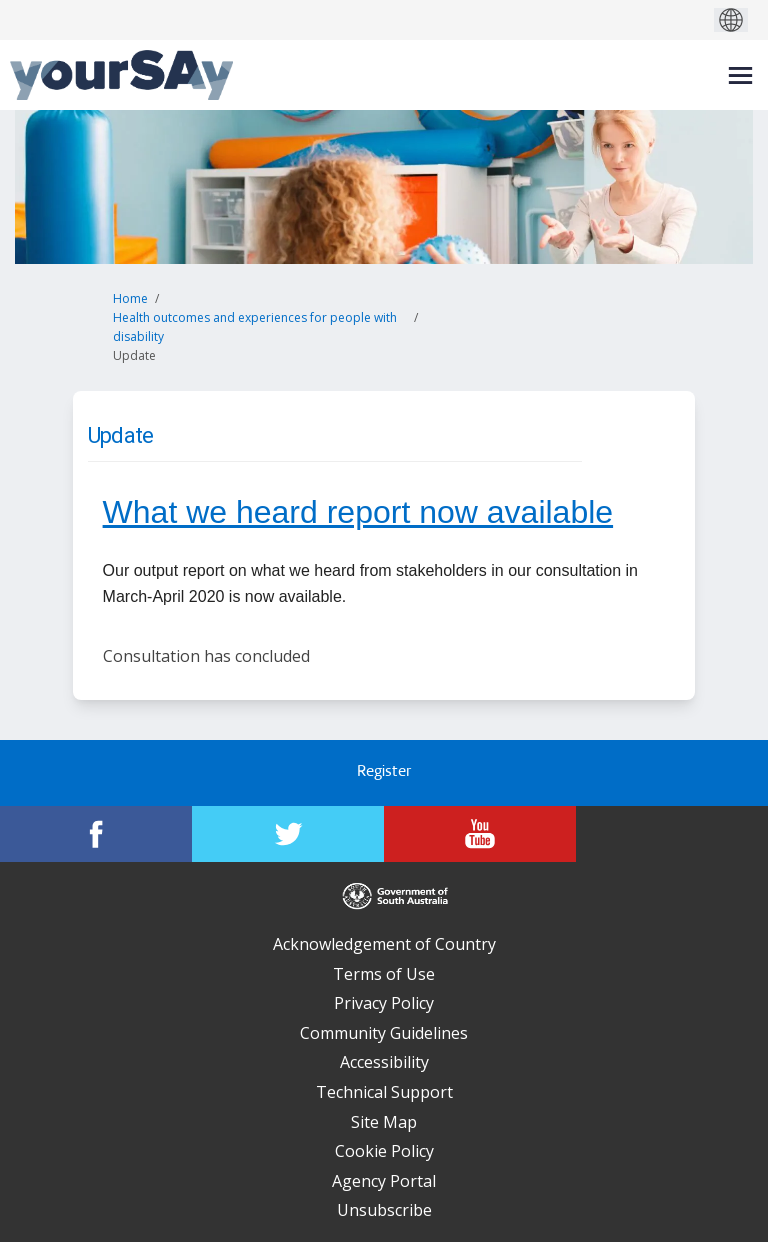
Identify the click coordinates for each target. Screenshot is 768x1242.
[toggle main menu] (740, 75)
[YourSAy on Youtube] (480, 834)
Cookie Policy (384, 1151)
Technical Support (384, 1092)
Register (384, 772)
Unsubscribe (384, 1210)
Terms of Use (384, 974)
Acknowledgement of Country (384, 944)
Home (130, 298)
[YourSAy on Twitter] (288, 834)
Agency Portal (384, 1181)
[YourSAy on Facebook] (96, 834)
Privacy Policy (384, 1003)
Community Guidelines (384, 1033)
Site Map (384, 1122)
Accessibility (384, 1062)
